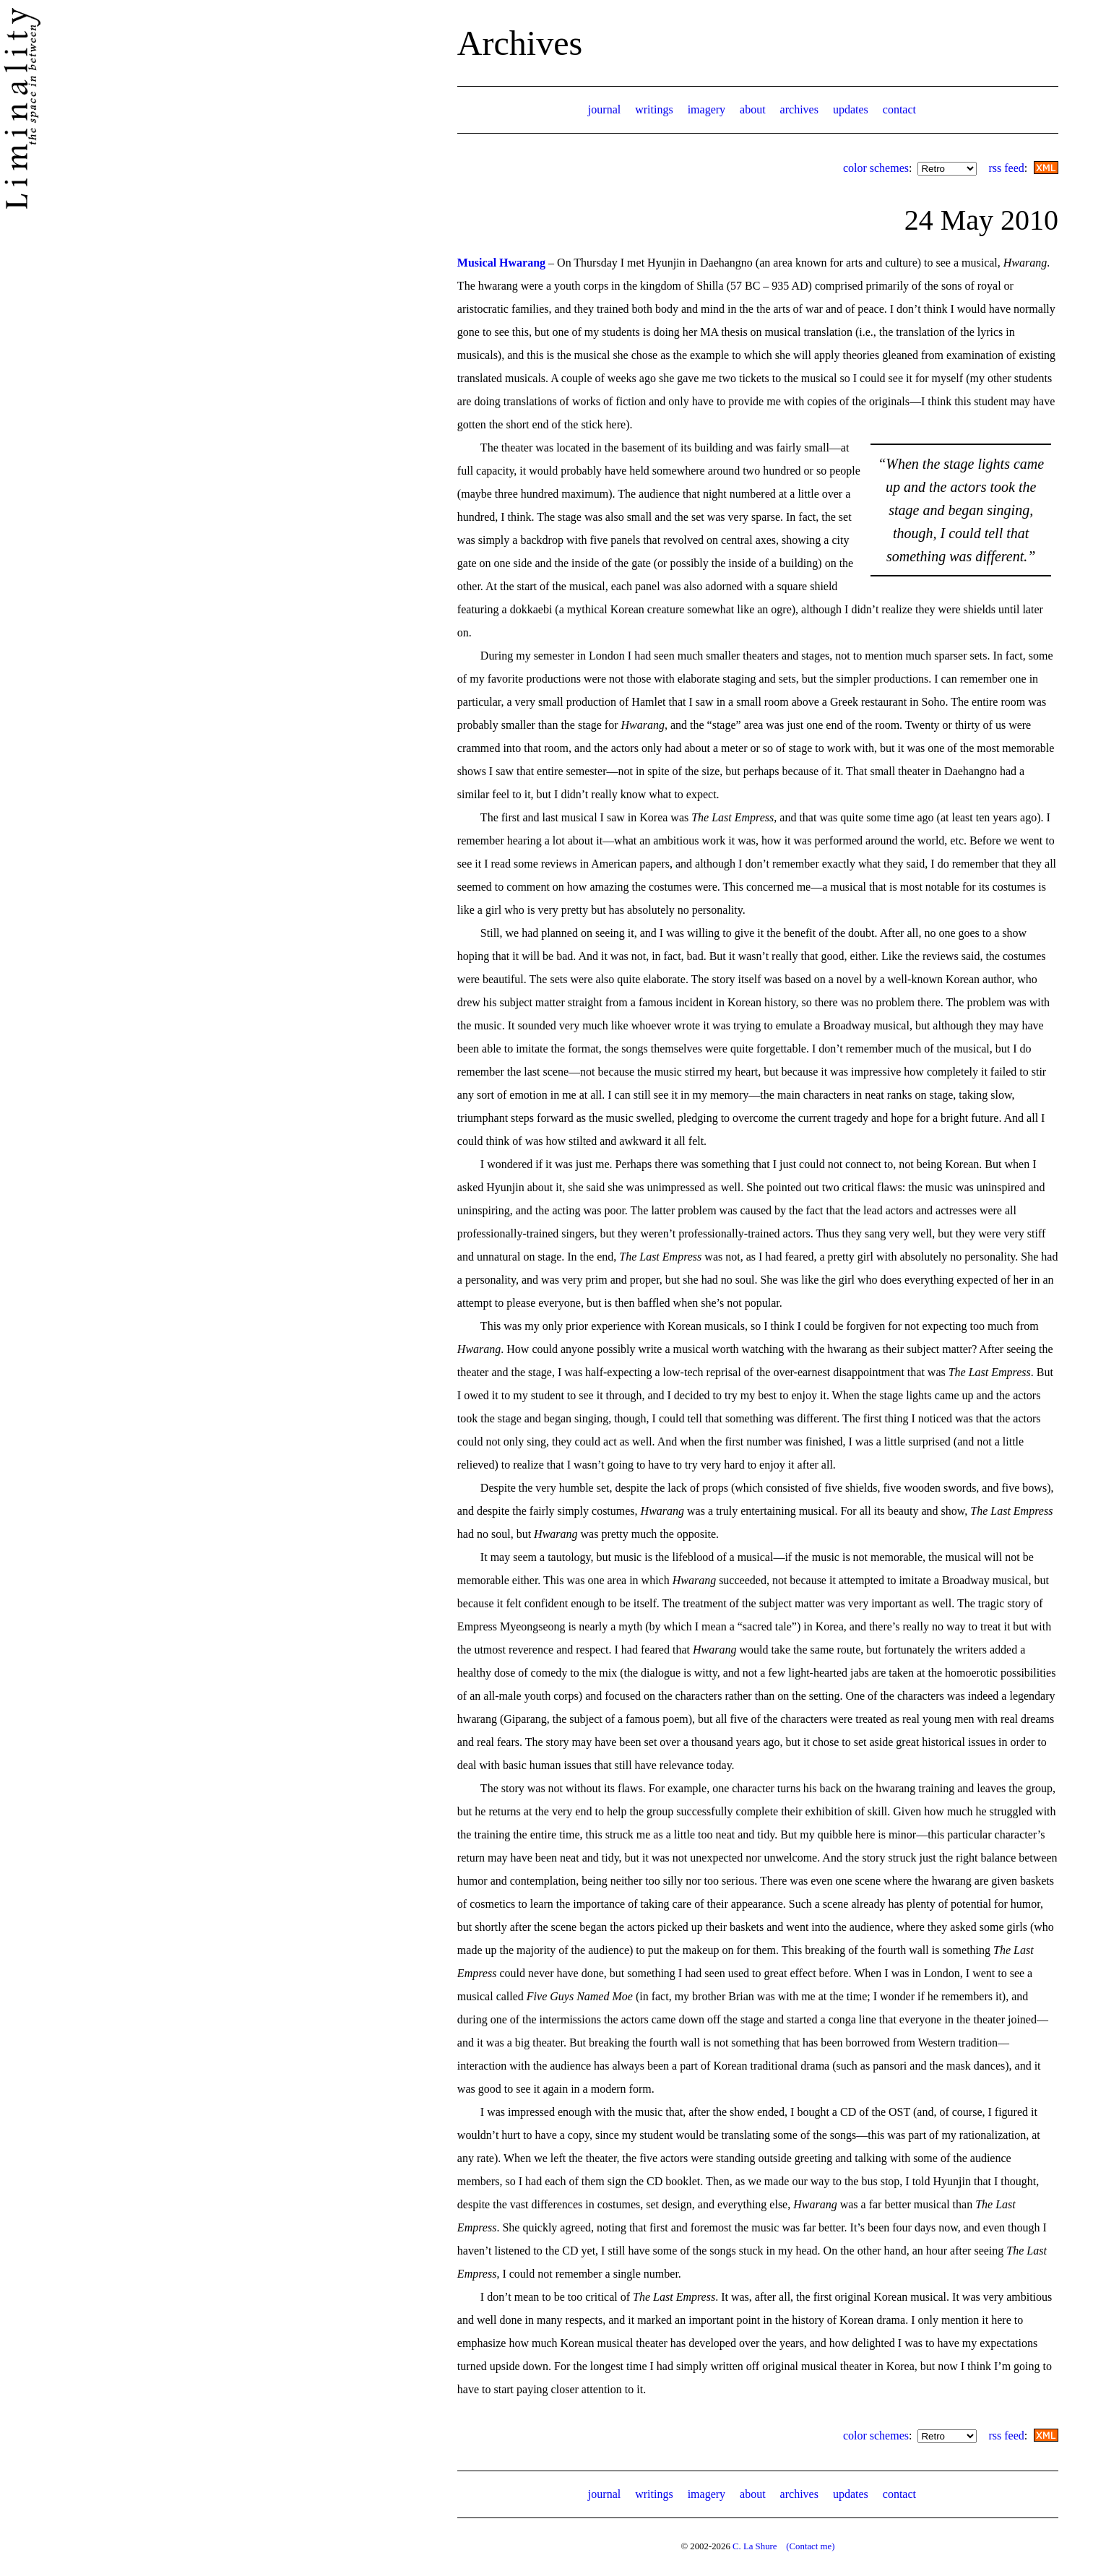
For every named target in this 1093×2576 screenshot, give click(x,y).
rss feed (1006, 168)
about (753, 109)
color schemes (876, 168)
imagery (706, 109)
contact (899, 109)
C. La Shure (755, 2546)
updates (850, 109)
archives (799, 109)
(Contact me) (810, 2546)
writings (654, 109)
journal (604, 109)
